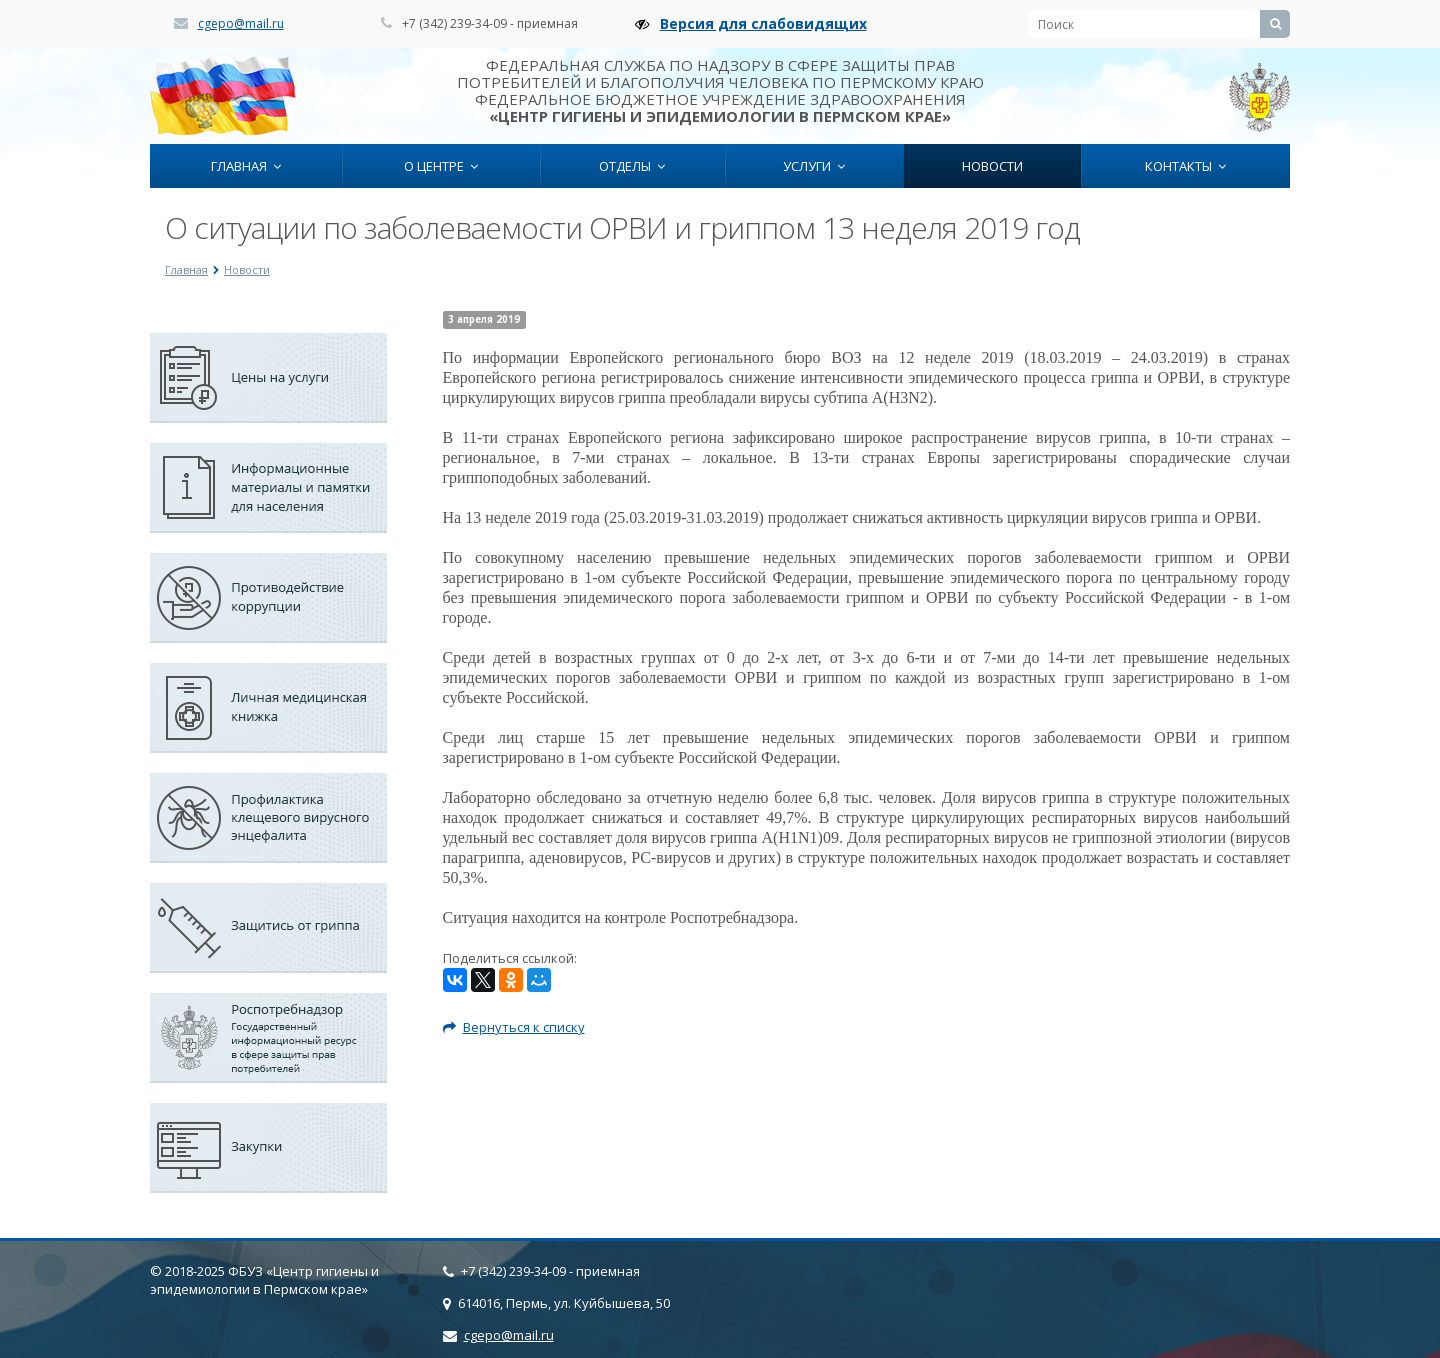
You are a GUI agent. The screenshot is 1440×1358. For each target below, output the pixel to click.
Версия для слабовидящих (763, 23)
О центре (441, 166)
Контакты (1185, 166)
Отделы (632, 166)
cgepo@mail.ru (241, 23)
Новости (992, 166)
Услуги (814, 166)
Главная (246, 166)
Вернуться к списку (514, 1027)
